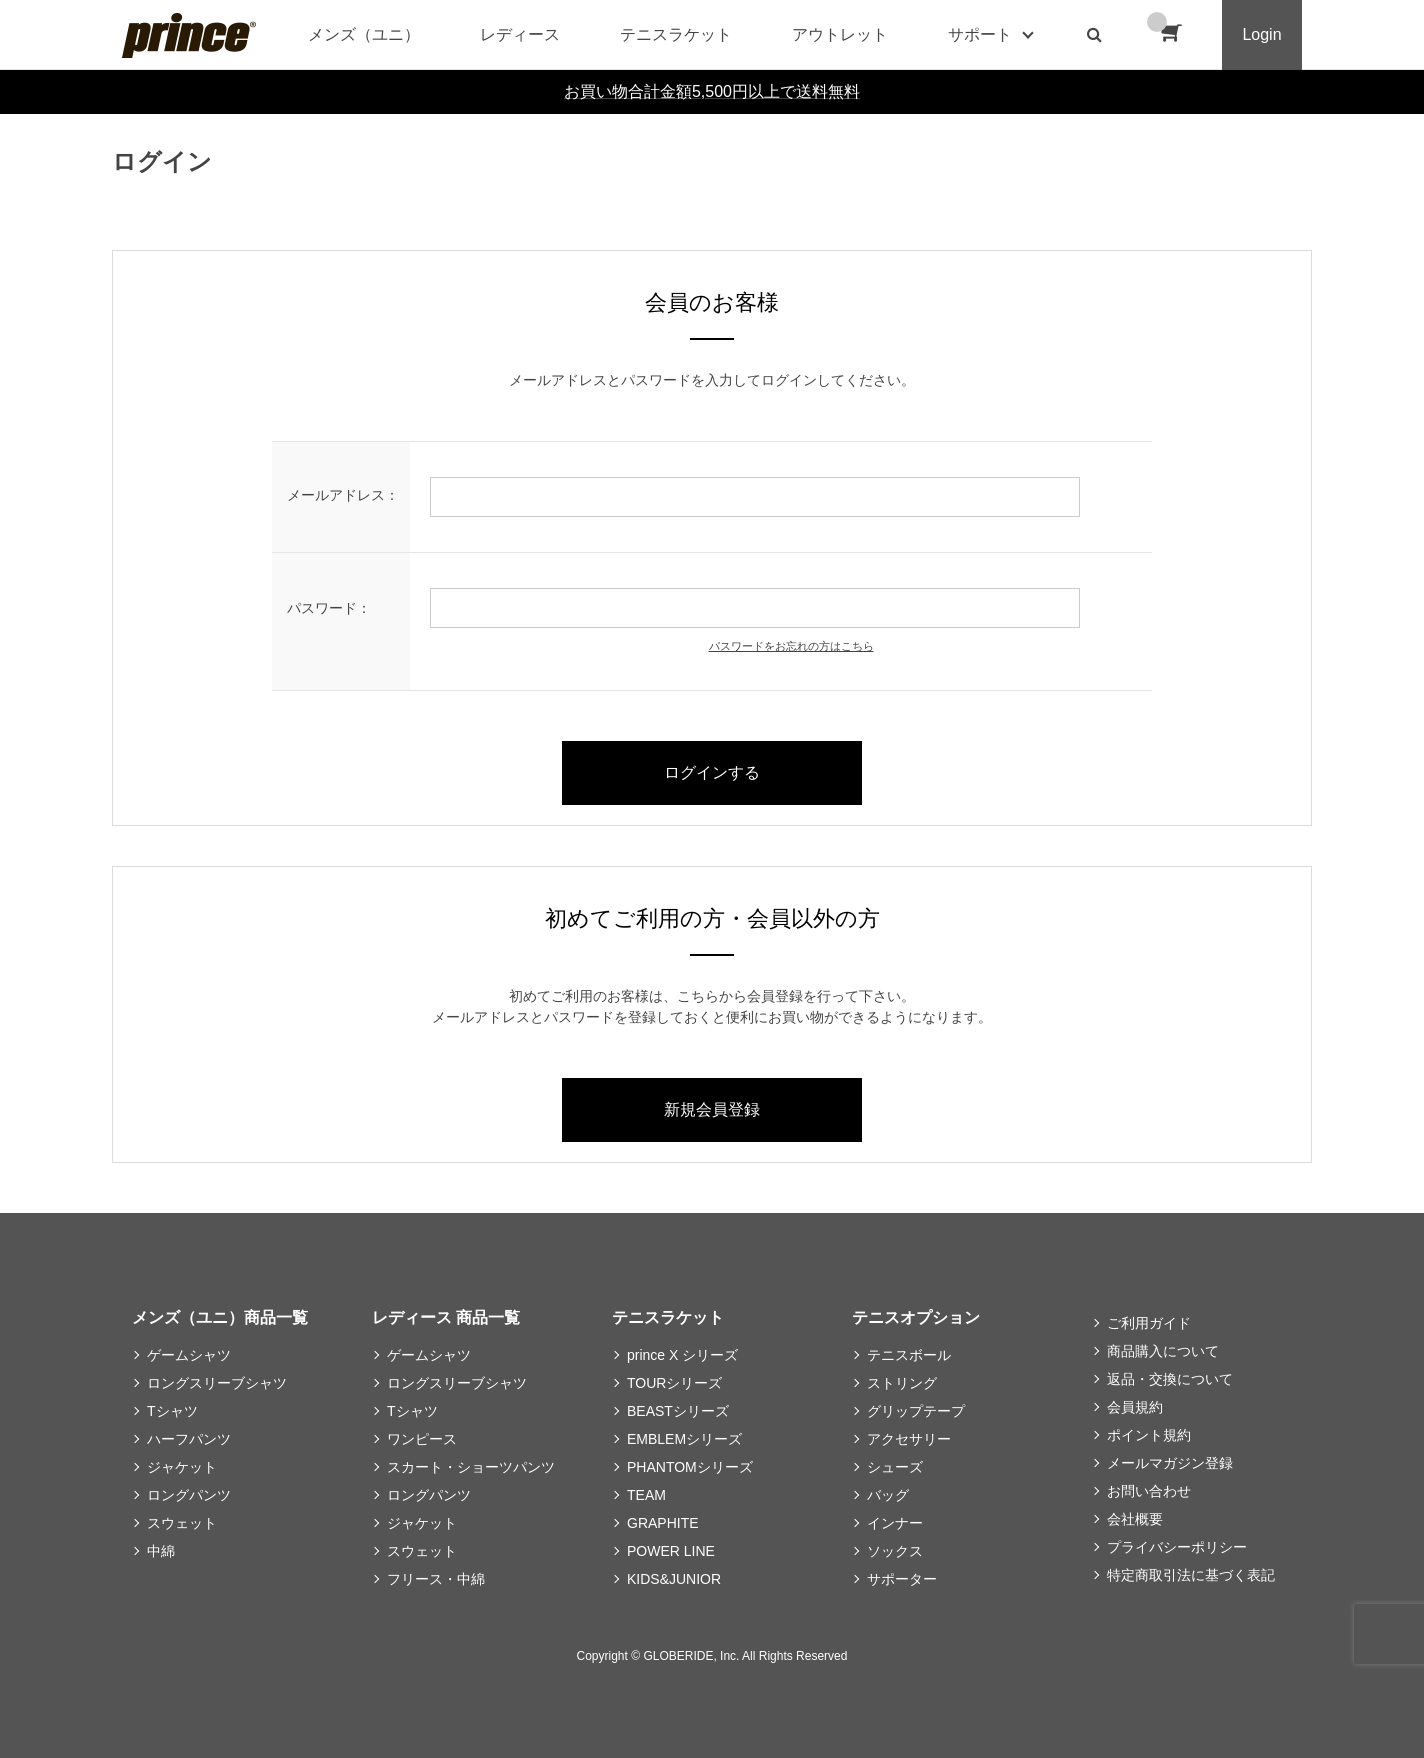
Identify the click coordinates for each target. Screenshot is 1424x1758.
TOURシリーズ (674, 1383)
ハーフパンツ (189, 1439)
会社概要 (1135, 1519)
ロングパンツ (189, 1495)
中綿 (161, 1551)
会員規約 (1135, 1407)
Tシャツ (172, 1411)
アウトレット (840, 34)
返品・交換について (1170, 1379)
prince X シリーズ (682, 1355)
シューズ (895, 1467)
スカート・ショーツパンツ (471, 1467)
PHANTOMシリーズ (690, 1467)
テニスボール (909, 1355)
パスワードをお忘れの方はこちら (791, 646)
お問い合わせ (1149, 1491)
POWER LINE (671, 1551)
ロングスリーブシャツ (217, 1383)
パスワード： (329, 608)
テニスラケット (676, 34)
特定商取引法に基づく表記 (1191, 1575)
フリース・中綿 (436, 1579)
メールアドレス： (343, 495)
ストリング (902, 1383)
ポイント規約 (1149, 1435)
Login (1261, 34)
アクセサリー (909, 1439)
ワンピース (422, 1439)
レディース (520, 34)
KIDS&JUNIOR (674, 1579)
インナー (895, 1523)
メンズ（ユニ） (364, 34)
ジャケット (182, 1467)
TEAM (646, 1495)
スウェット (182, 1523)
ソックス (895, 1551)
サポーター (902, 1579)
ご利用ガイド (1149, 1323)
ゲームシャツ (189, 1355)
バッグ (888, 1495)
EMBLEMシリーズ (684, 1439)
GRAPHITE (663, 1523)
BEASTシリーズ (678, 1411)
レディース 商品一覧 (446, 1317)
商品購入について (1163, 1351)
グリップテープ (916, 1411)
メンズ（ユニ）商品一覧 (220, 1317)
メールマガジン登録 (1170, 1463)
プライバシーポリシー (1177, 1547)
